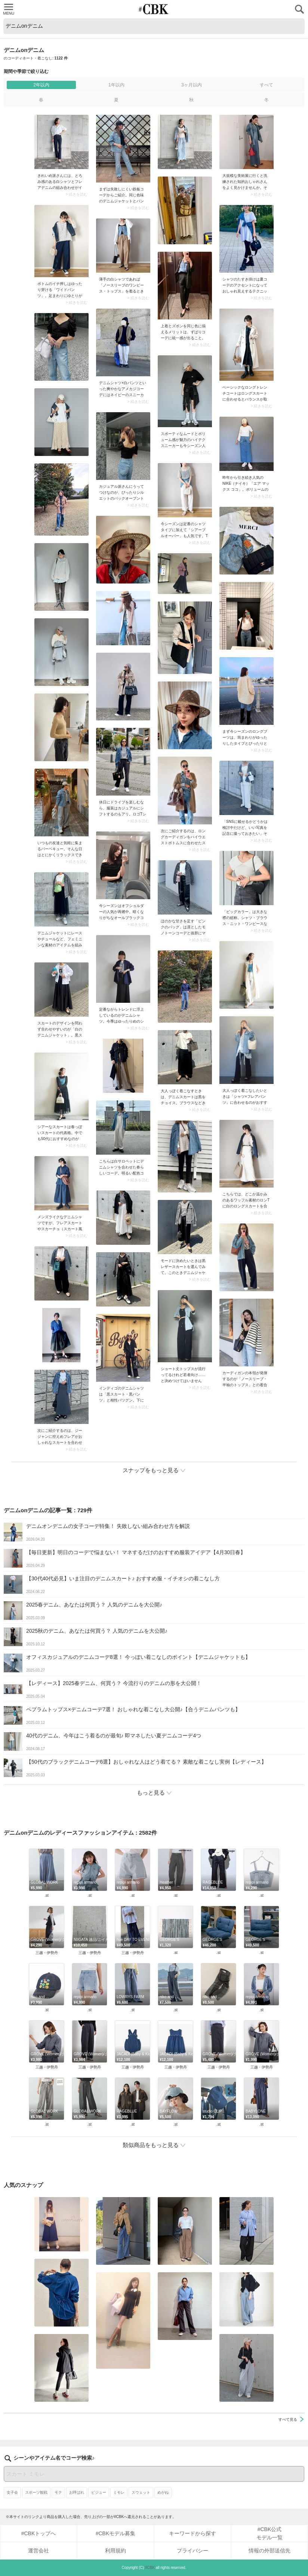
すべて (266, 85)
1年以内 (116, 85)
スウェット (141, 2492)
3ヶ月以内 (191, 85)
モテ (58, 2492)
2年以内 (41, 85)
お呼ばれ (76, 2492)
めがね (163, 2492)
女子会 (12, 2492)
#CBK (150, 2568)
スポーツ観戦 (36, 2492)
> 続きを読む (76, 194)
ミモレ (118, 2492)
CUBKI (154, 9)
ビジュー (98, 2492)
